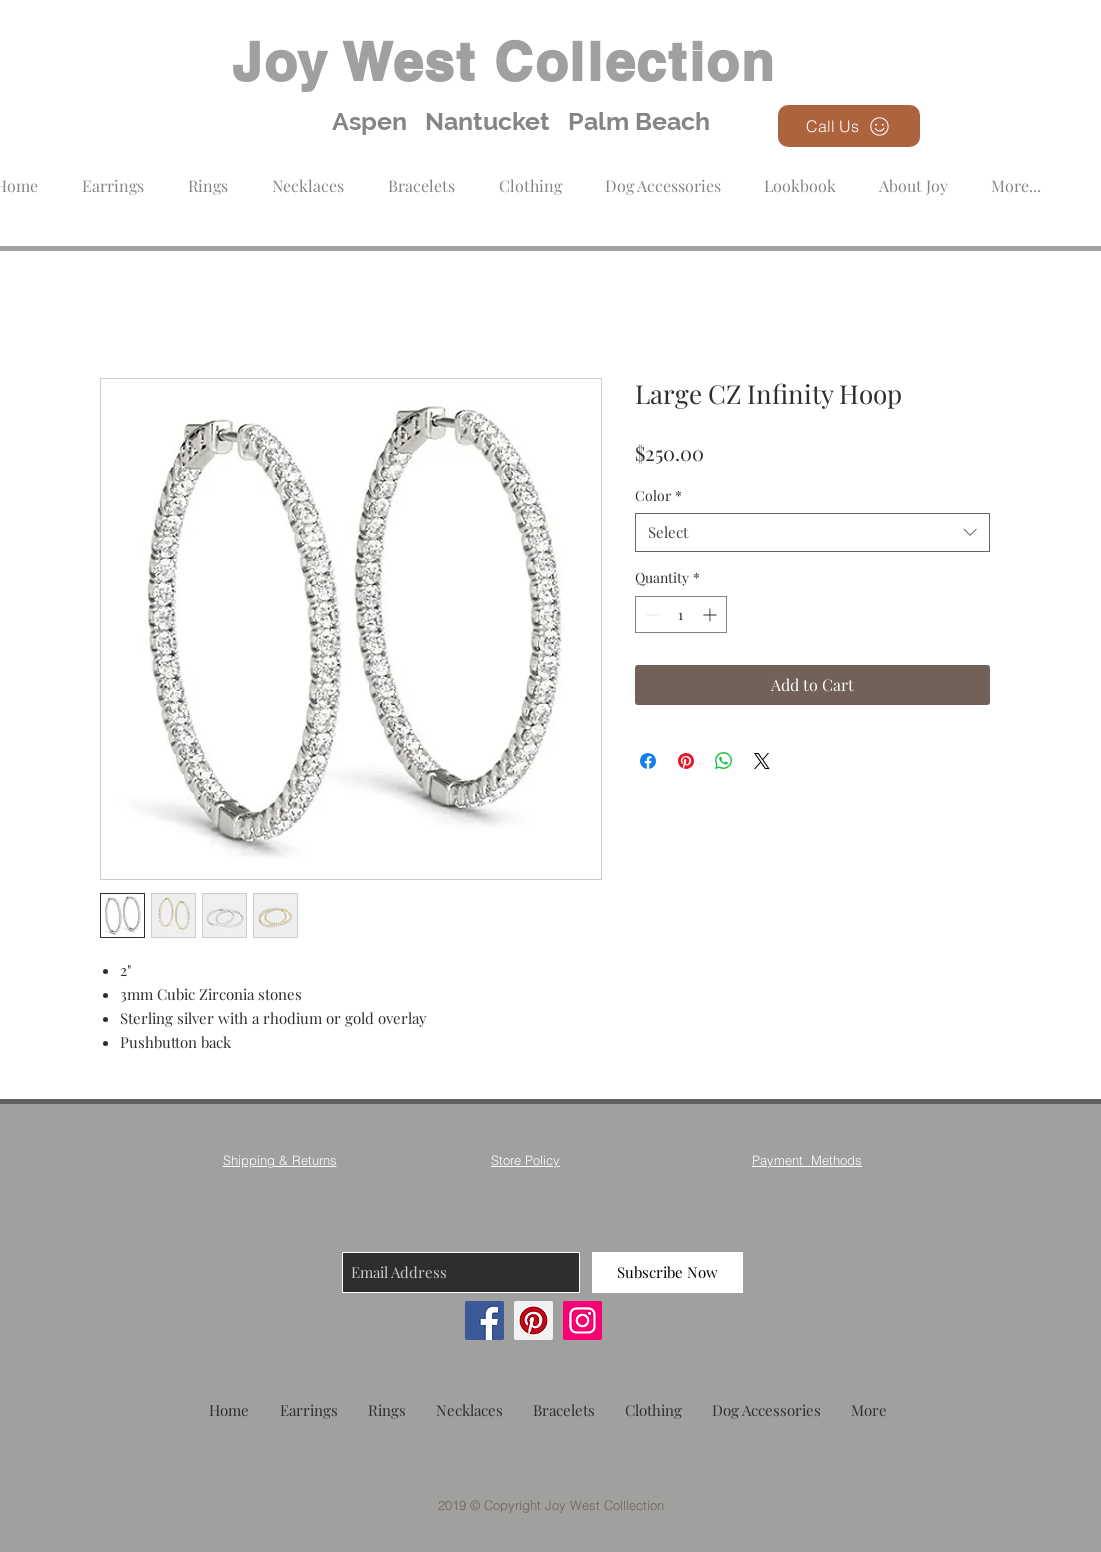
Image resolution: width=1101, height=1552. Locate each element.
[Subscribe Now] (667, 1272)
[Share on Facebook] (648, 761)
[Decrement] (650, 614)
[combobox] (812, 532)
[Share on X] (762, 761)
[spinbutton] (681, 614)
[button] (530, 176)
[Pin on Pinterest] (686, 761)
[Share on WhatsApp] (724, 761)
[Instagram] (582, 1320)
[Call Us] (849, 126)
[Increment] (711, 614)
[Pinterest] (533, 1320)
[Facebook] (484, 1320)
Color (658, 495)
